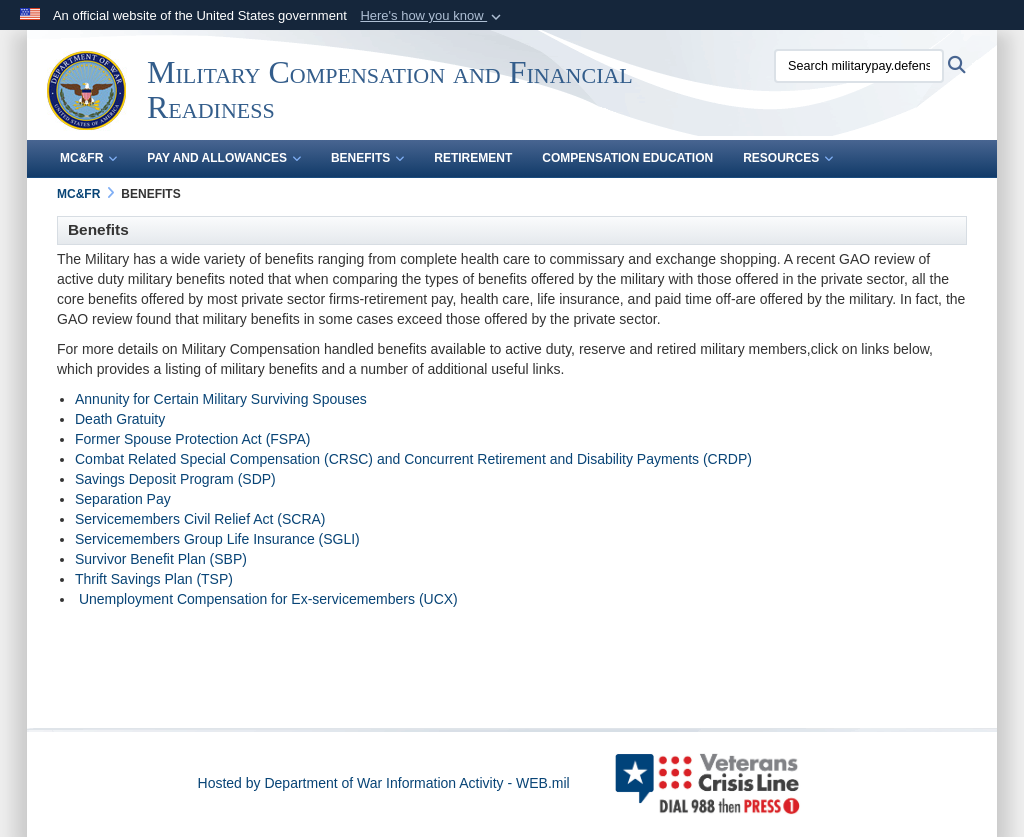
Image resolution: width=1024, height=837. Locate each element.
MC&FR (88, 158)
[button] (432, 16)
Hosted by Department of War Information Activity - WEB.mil (384, 783)
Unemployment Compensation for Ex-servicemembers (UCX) (268, 599)
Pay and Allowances (224, 158)
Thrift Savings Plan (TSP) (154, 579)
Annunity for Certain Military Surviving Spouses (221, 399)
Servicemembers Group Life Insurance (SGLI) (217, 539)
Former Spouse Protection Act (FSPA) (193, 439)
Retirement (473, 158)
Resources (788, 158)
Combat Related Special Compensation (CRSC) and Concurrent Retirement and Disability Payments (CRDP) (413, 459)
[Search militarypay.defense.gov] (859, 66)
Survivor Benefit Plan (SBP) (161, 559)
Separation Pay (123, 499)
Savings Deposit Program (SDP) (175, 479)
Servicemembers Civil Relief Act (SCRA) (200, 519)
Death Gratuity (120, 419)
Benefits (367, 158)
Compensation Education (627, 158)
